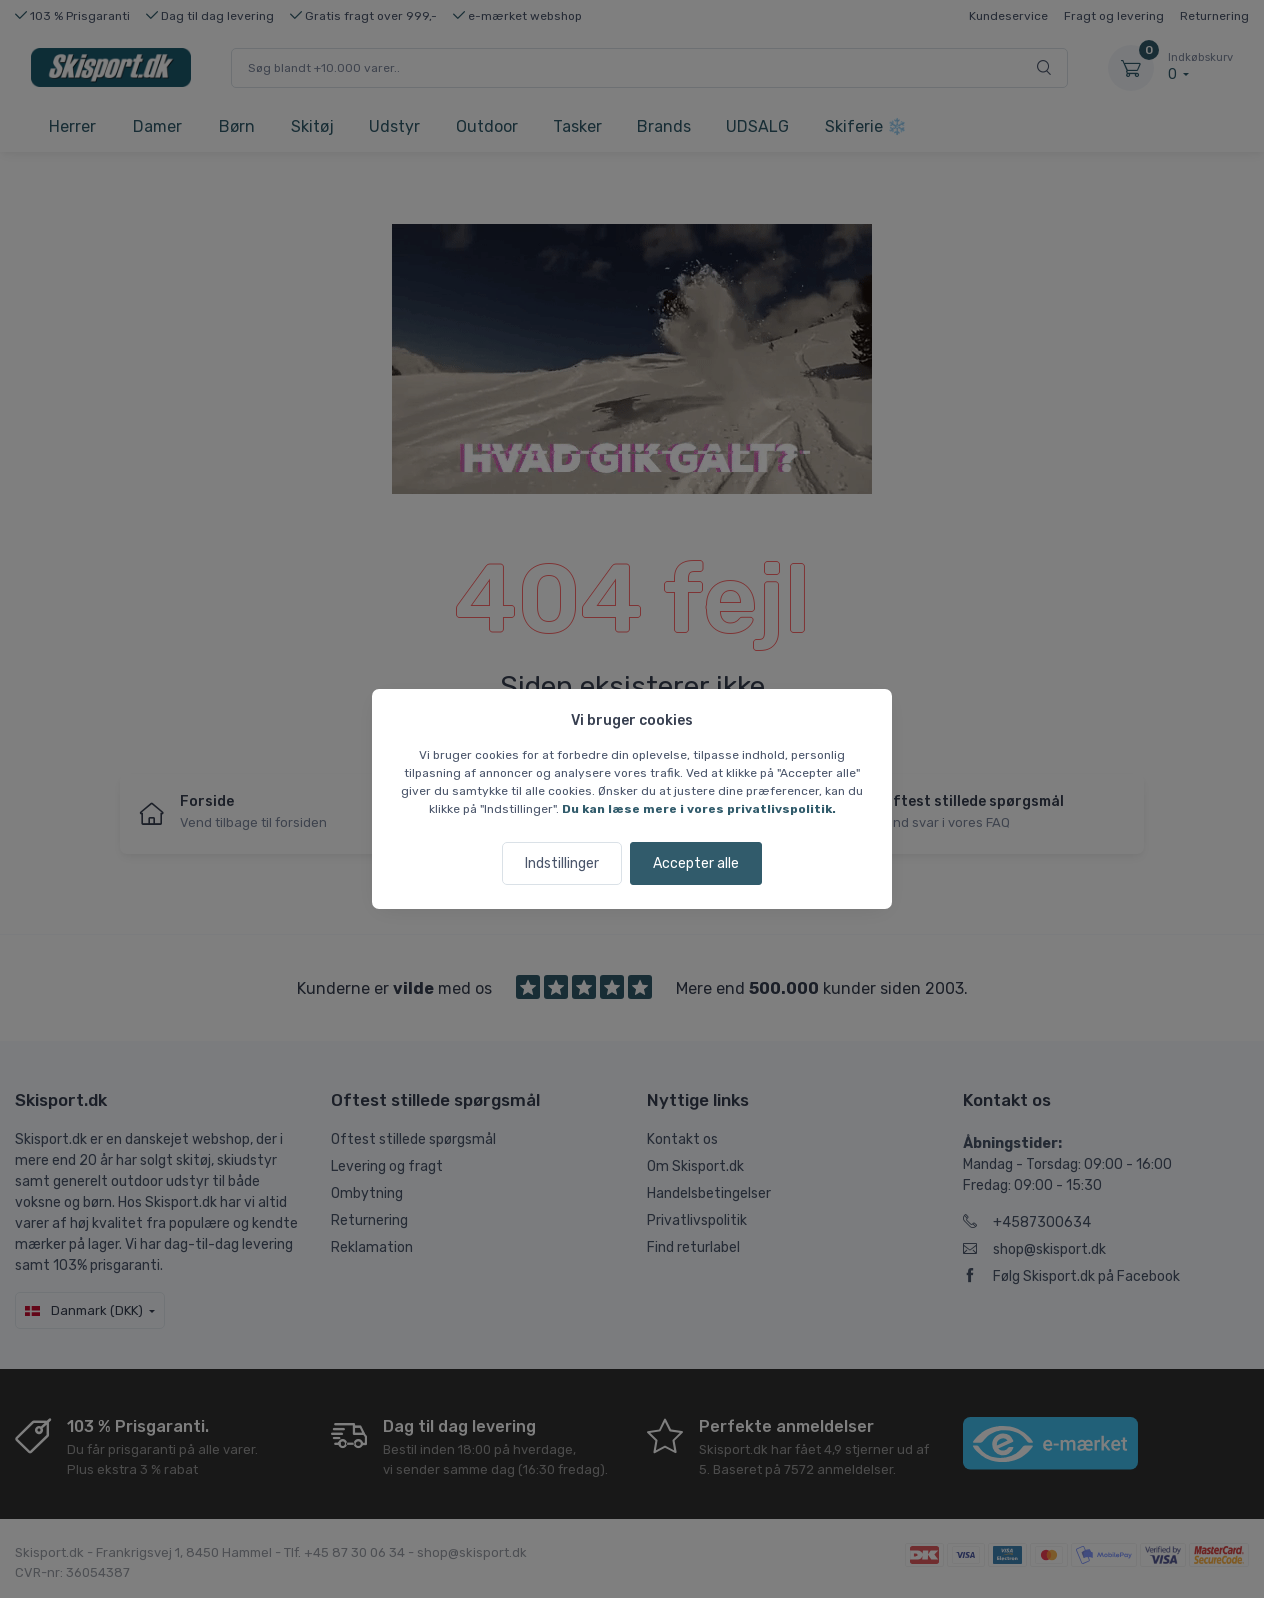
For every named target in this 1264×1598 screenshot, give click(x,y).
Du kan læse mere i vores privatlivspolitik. (699, 809)
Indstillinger (562, 863)
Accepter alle (696, 863)
